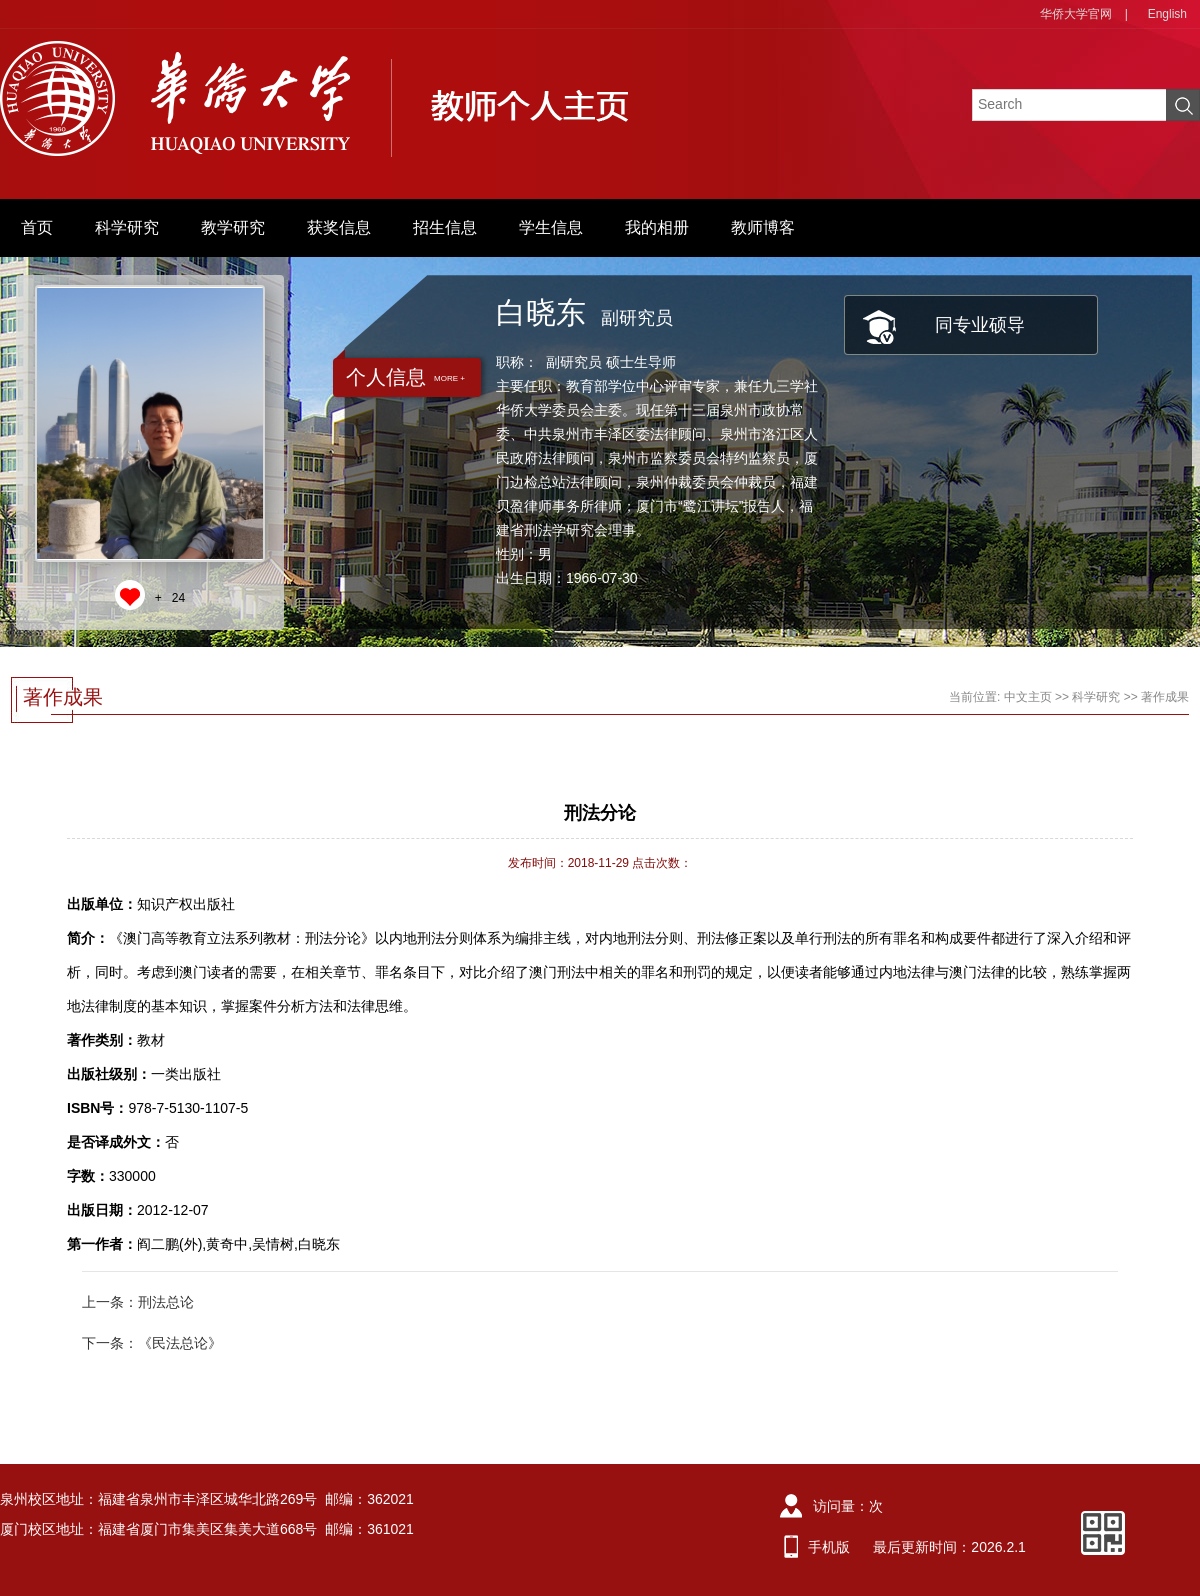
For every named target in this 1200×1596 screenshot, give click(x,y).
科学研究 (127, 227)
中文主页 (1028, 697)
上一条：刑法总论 (138, 1302)
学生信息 (551, 227)
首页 (37, 227)
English (1167, 14)
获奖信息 (339, 227)
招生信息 (445, 227)
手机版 (829, 1547)
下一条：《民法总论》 (152, 1343)
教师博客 (763, 227)
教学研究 (233, 227)
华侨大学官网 (1076, 14)
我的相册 (657, 227)
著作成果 (1165, 697)
